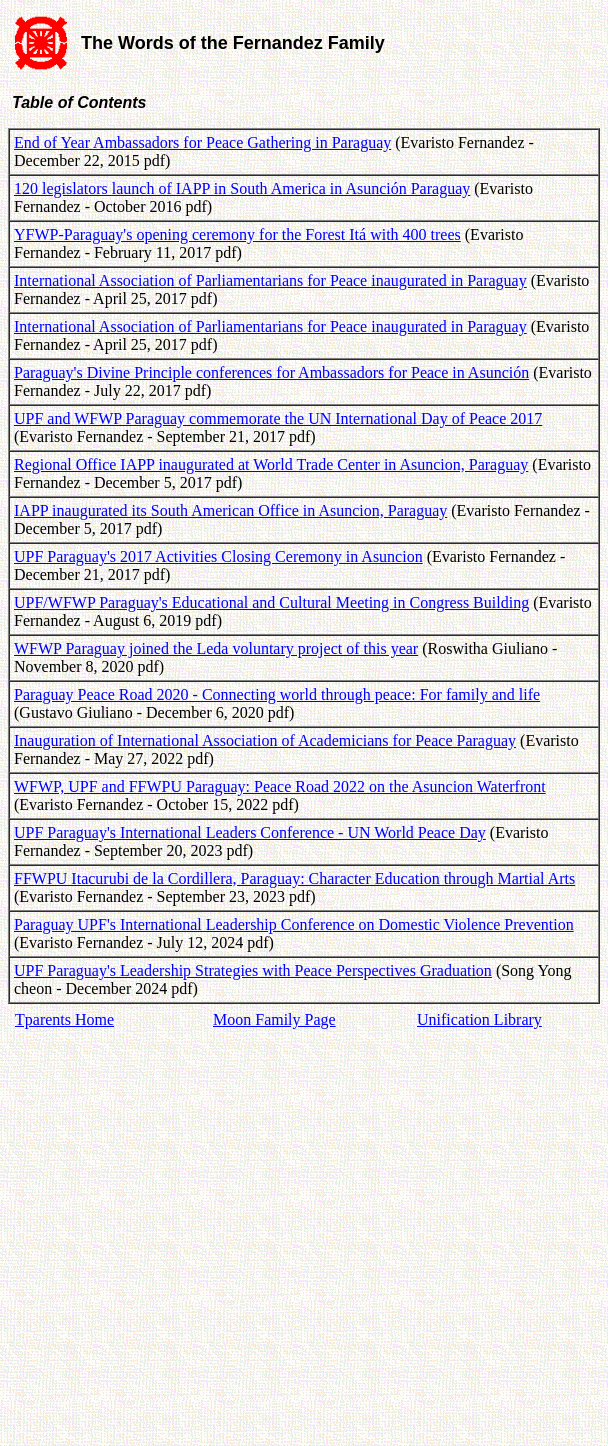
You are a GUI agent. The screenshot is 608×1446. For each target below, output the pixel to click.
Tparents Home (64, 1019)
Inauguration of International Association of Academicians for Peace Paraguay (265, 740)
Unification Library (479, 1019)
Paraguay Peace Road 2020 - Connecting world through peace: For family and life (277, 694)
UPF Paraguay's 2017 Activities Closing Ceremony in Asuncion (218, 556)
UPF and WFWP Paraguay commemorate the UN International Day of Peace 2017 (278, 418)
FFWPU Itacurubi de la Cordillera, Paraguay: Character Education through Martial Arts (294, 878)
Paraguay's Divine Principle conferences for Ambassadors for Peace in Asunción (271, 372)
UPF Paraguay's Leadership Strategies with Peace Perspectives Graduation (253, 970)
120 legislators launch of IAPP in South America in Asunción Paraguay (242, 188)
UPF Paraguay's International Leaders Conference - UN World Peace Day (250, 832)
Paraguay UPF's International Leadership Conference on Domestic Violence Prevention (294, 924)
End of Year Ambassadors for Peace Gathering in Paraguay (202, 142)
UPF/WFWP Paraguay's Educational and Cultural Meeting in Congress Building (271, 602)
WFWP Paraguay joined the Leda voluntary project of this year (216, 648)
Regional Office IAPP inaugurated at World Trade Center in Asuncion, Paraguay (271, 464)
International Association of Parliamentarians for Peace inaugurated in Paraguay (270, 280)
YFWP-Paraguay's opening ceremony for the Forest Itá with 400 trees (237, 234)
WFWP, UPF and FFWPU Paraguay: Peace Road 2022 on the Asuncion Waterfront (280, 786)
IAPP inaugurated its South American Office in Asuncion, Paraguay (230, 510)
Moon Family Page (274, 1019)
